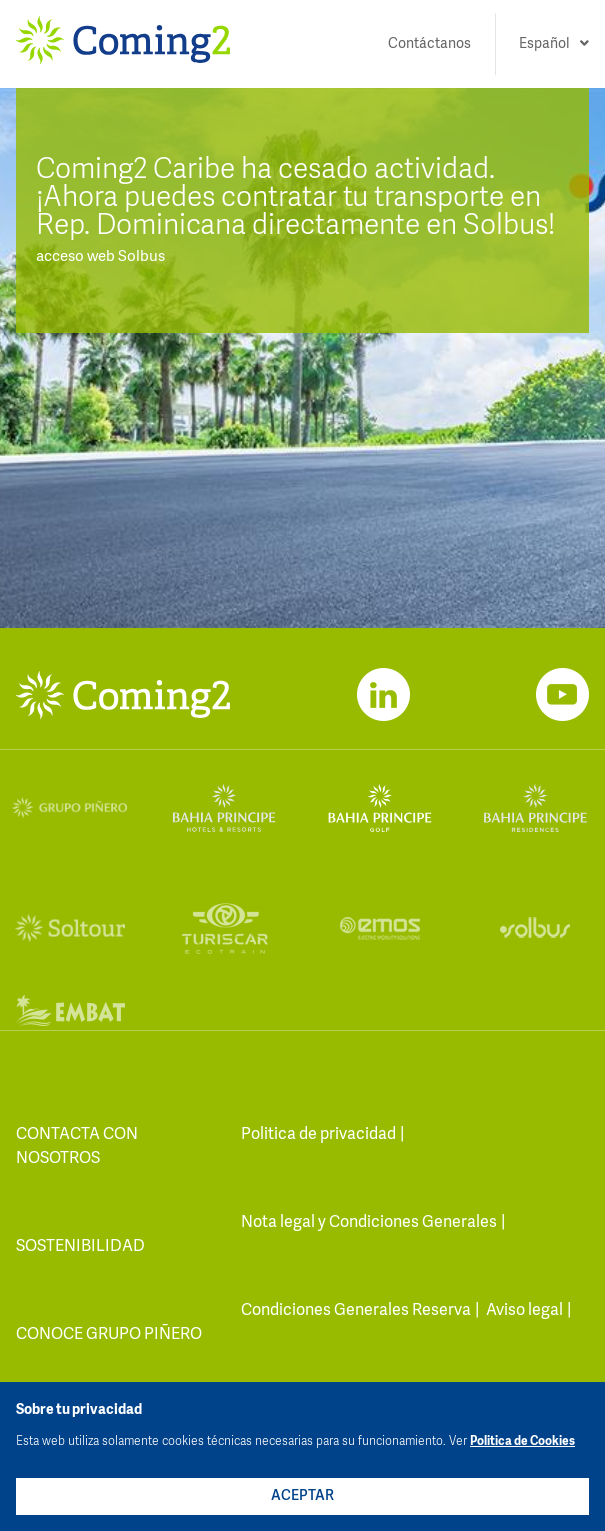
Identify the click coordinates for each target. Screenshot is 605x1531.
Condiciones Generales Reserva (356, 1311)
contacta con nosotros (77, 1147)
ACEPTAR (302, 1496)
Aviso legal (524, 1311)
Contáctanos (429, 44)
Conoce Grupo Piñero (109, 1335)
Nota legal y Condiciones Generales (369, 1223)
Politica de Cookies (522, 1442)
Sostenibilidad (80, 1247)
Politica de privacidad (318, 1135)
